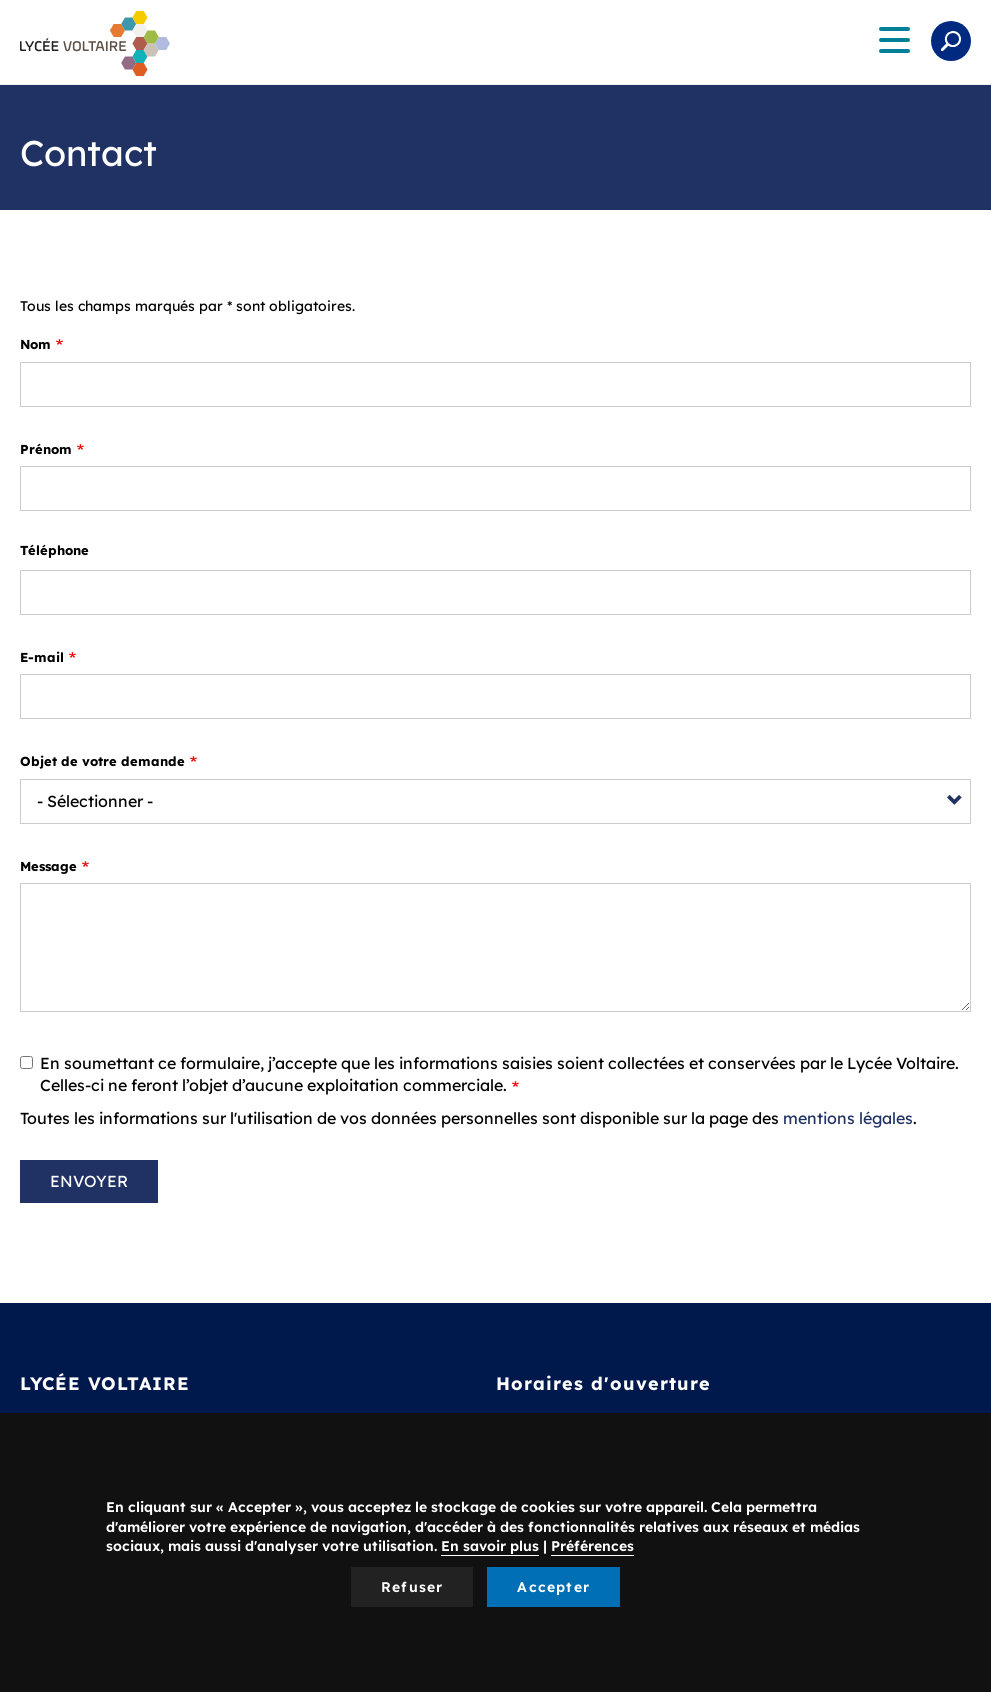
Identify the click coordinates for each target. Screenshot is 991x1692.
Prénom (46, 449)
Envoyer (89, 1181)
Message (48, 866)
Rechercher (951, 41)
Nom (35, 344)
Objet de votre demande (102, 761)
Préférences (592, 1546)
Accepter (553, 1587)
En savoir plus (490, 1546)
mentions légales (848, 1118)
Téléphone (54, 550)
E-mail (42, 657)
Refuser (412, 1587)
